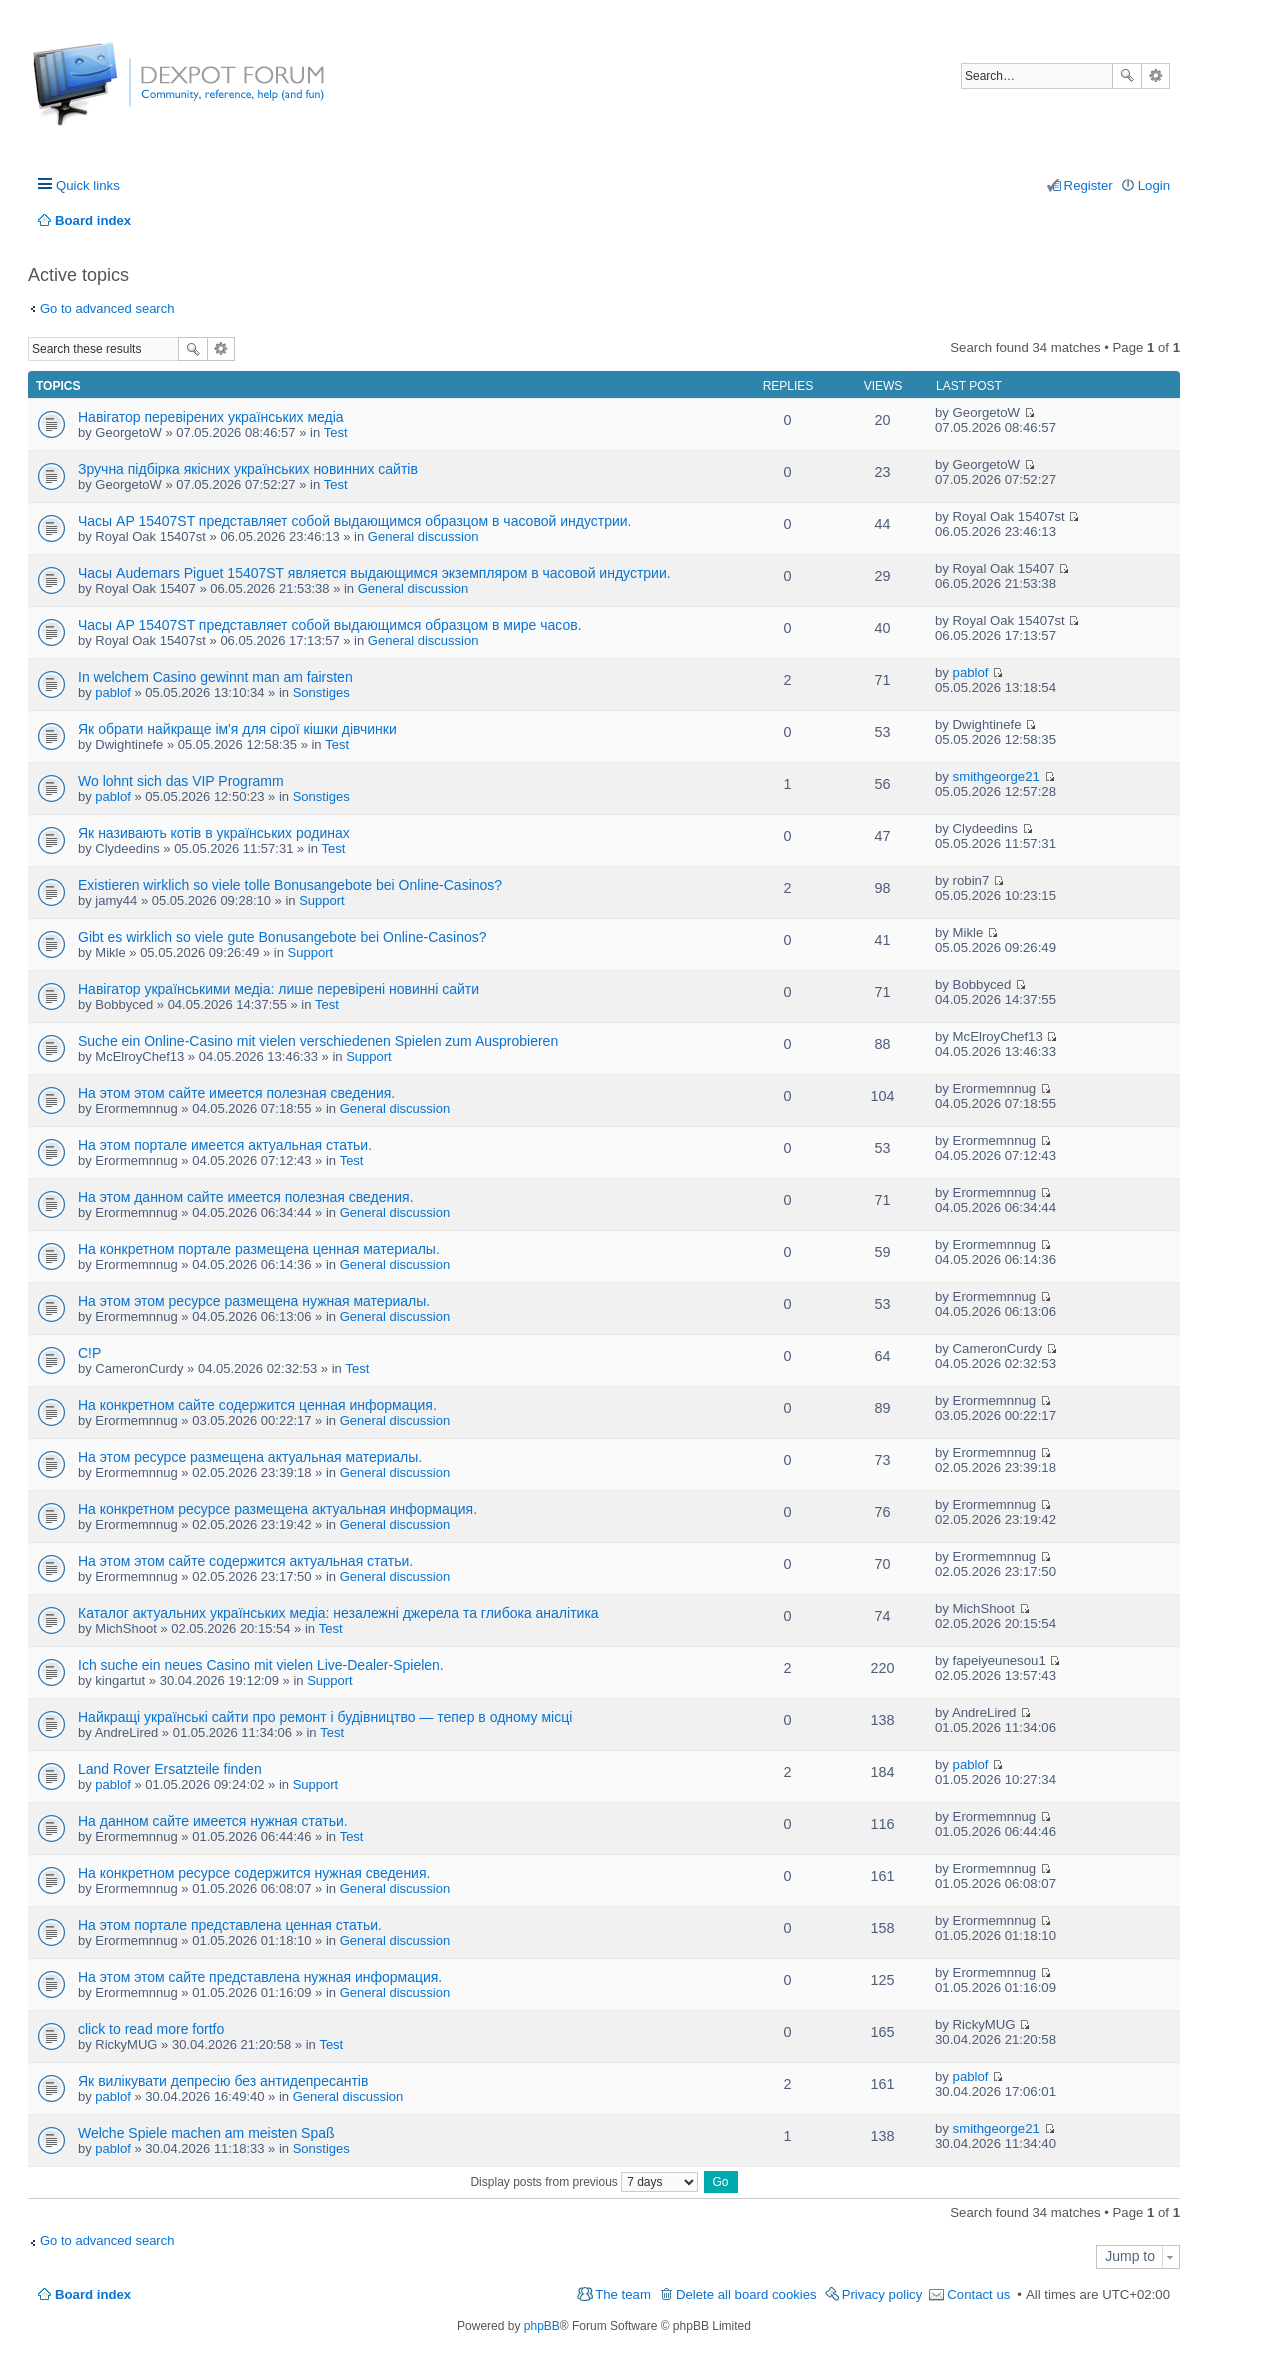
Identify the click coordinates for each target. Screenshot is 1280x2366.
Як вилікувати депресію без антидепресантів (223, 2081)
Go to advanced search (107, 308)
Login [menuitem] (1154, 185)
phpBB (542, 2326)
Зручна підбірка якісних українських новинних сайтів (248, 469)
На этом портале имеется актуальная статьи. (225, 1145)
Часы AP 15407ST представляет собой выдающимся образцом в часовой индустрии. (354, 521)
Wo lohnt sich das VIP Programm (181, 781)
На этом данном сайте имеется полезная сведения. (246, 1197)
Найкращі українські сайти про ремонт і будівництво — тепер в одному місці (325, 1717)
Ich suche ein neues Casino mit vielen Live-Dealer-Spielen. (261, 1665)
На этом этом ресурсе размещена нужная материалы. (254, 1301)
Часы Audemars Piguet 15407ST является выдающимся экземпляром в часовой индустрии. (374, 573)
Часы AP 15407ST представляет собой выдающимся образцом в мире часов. (330, 625)
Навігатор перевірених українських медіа (211, 417)
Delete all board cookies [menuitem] (746, 2294)
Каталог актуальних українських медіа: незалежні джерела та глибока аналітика (338, 1613)
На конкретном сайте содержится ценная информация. (257, 1405)
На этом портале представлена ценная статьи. (230, 1925)
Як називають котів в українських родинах (214, 833)
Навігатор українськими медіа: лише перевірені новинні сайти (278, 989)
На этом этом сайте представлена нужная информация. (260, 1977)
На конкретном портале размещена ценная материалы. (259, 1249)
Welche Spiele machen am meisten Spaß (206, 2133)
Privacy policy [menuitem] (882, 2294)
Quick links (88, 185)
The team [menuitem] (623, 2294)
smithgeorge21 (996, 776)
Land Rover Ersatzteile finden (170, 1769)
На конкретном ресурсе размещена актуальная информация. (277, 1509)
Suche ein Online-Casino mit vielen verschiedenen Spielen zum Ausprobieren (318, 1041)
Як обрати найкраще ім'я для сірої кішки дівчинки (237, 729)
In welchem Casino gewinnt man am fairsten (215, 677)
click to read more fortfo (151, 2029)
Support (322, 900)
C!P (89, 1353)
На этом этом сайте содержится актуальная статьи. (245, 1561)
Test (336, 432)
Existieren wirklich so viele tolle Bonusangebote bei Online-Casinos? (290, 885)
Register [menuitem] (1088, 185)
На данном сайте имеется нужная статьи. (213, 1821)
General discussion (423, 536)
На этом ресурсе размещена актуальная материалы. (250, 1457)
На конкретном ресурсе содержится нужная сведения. (254, 1873)
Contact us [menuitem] (978, 2294)
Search (1127, 76)
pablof (112, 692)
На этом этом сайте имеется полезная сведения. (236, 1093)
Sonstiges (321, 692)
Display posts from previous (584, 2182)
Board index (93, 2294)
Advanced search (1155, 76)
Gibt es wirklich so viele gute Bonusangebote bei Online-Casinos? (282, 937)
